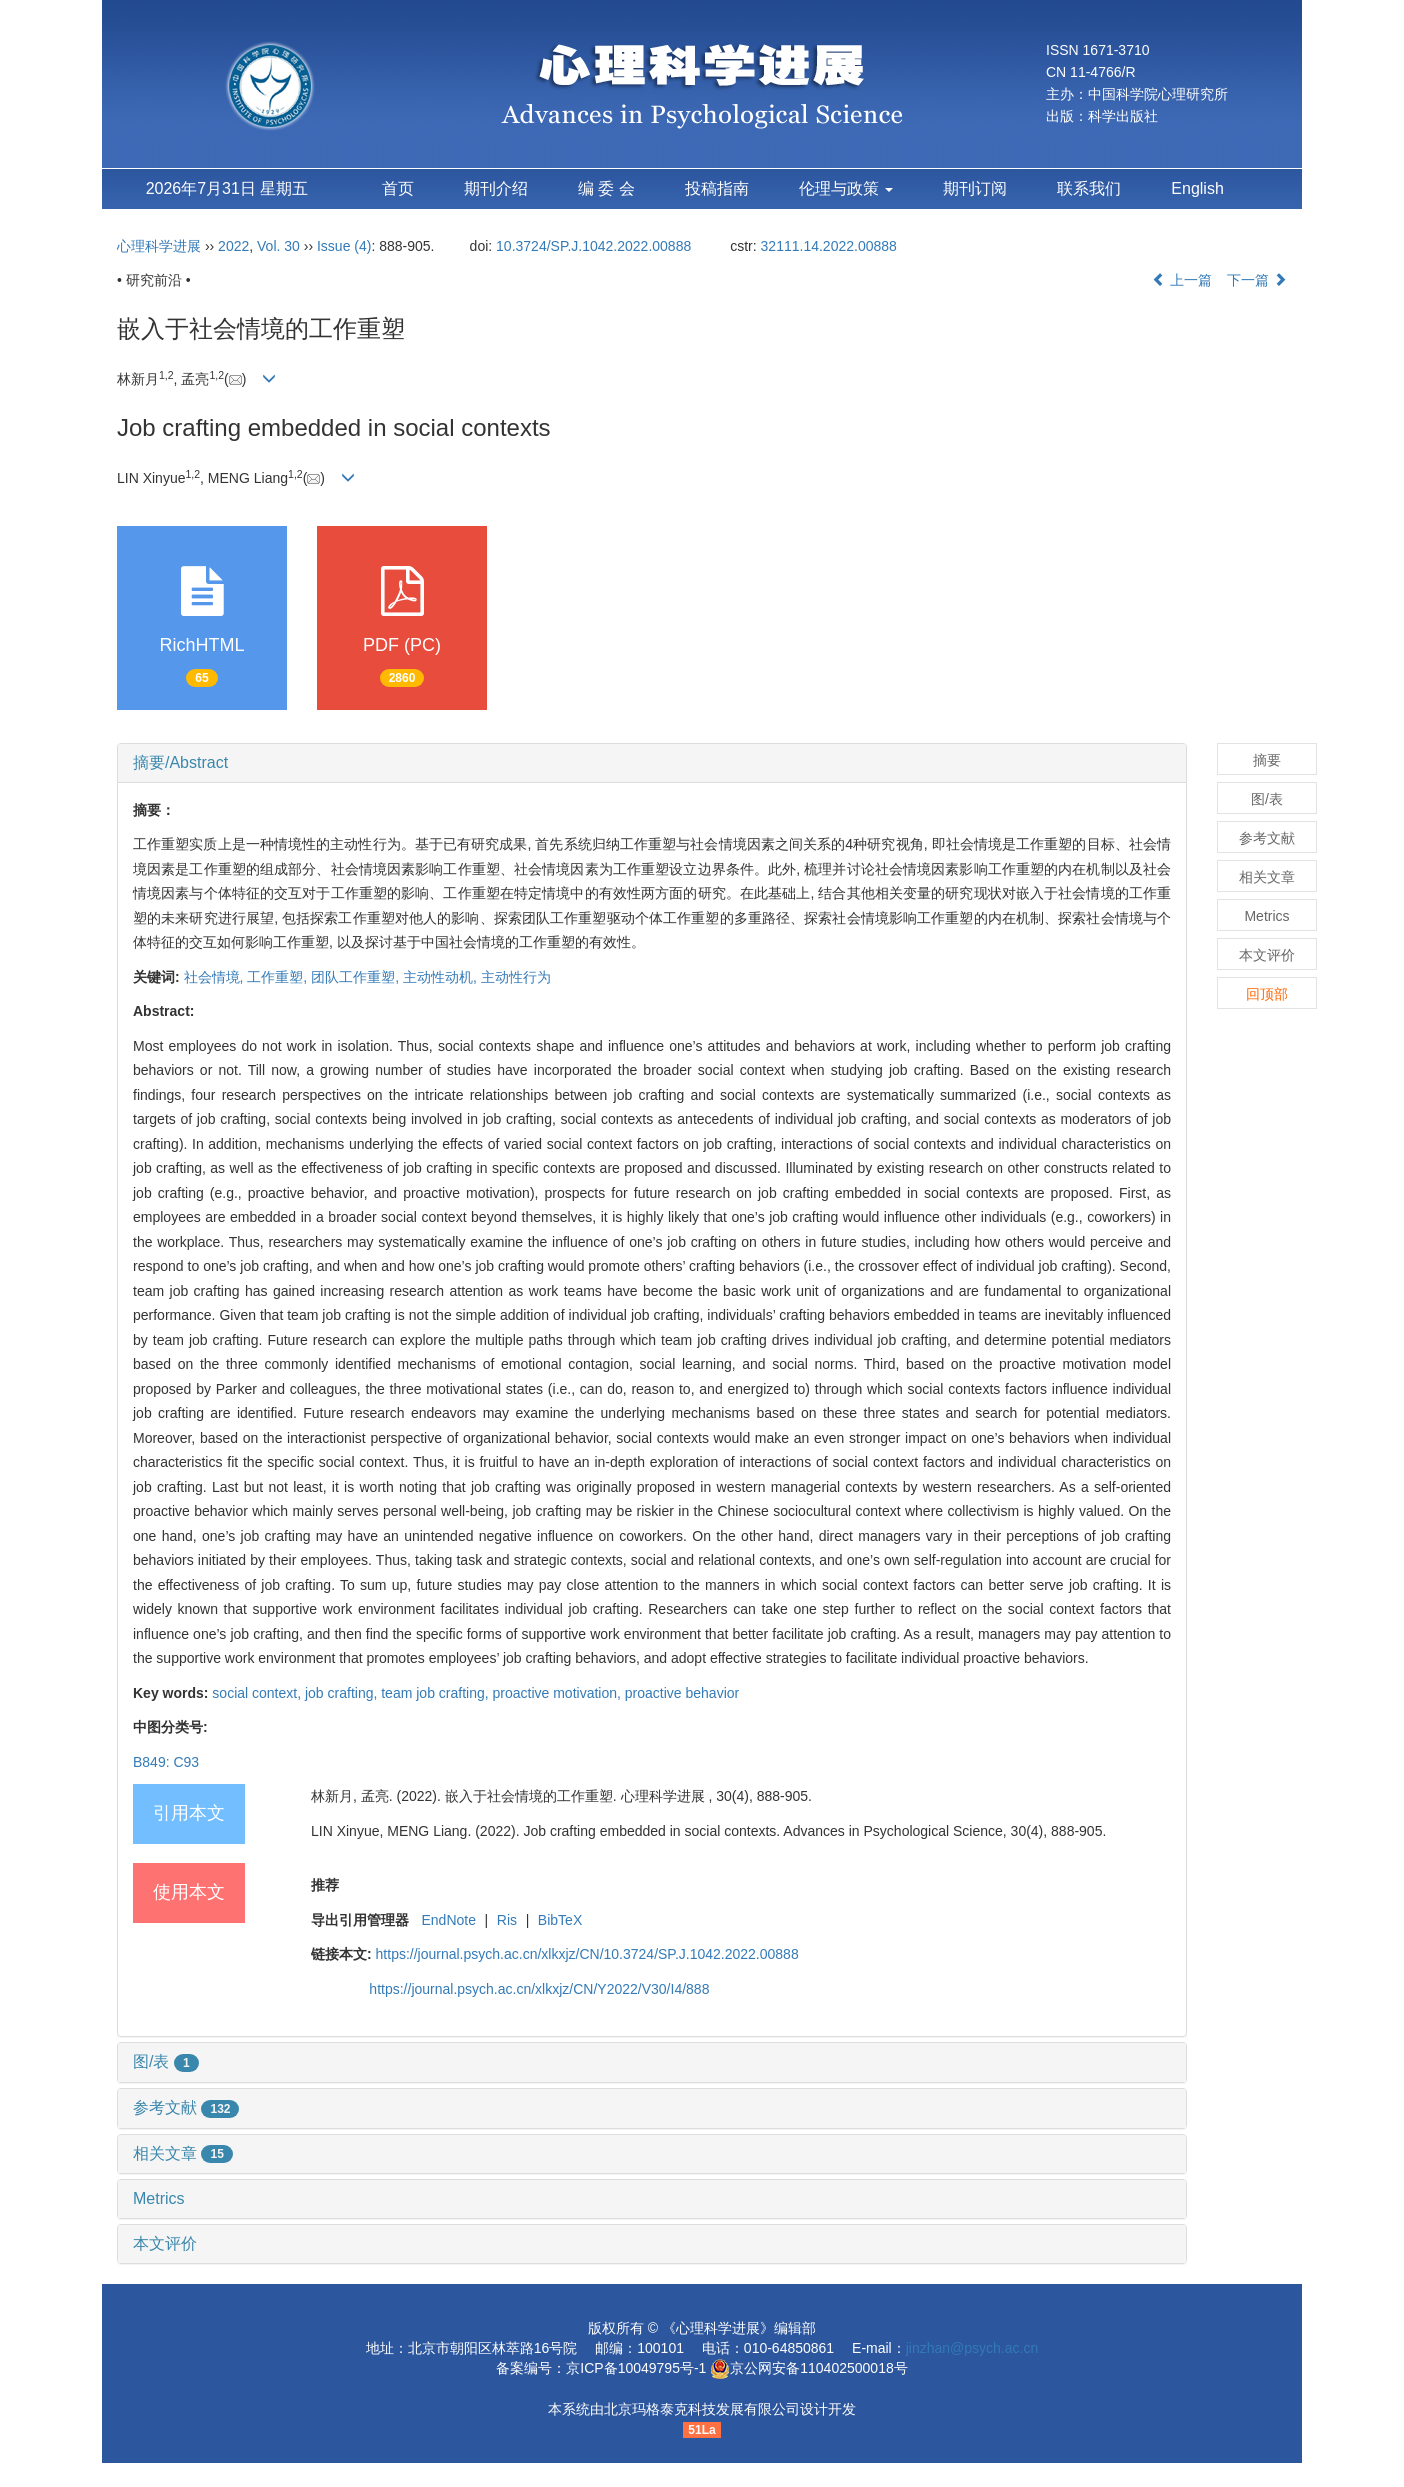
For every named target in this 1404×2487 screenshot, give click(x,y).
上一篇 (1182, 280)
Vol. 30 (278, 246)
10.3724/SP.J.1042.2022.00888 (593, 246)
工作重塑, (279, 977)
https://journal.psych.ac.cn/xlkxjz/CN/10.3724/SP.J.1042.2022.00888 (587, 1954)
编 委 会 (606, 188)
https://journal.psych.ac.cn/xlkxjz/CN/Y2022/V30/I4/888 (539, 1989)
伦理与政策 (846, 188)
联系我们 (1089, 188)
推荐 (325, 1885)
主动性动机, (442, 977)
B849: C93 (166, 1762)
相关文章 (183, 2153)
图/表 (166, 2061)
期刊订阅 (975, 188)
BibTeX (560, 1920)
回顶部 (1267, 994)
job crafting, (343, 1693)
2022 (233, 246)
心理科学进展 (161, 246)
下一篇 (1257, 280)
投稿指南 (717, 188)
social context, (258, 1693)
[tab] (652, 763)
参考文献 (186, 2107)
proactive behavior (682, 1693)
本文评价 (165, 2243)
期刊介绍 (496, 188)
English (1197, 188)
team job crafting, (436, 1693)
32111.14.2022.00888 (829, 246)
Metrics (159, 2198)
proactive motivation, (559, 1693)
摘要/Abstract (180, 762)
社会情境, (216, 977)
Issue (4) (344, 246)
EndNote (448, 1920)
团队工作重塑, (357, 977)
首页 (398, 188)
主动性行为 (516, 977)
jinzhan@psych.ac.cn (972, 2348)
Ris (507, 1920)
